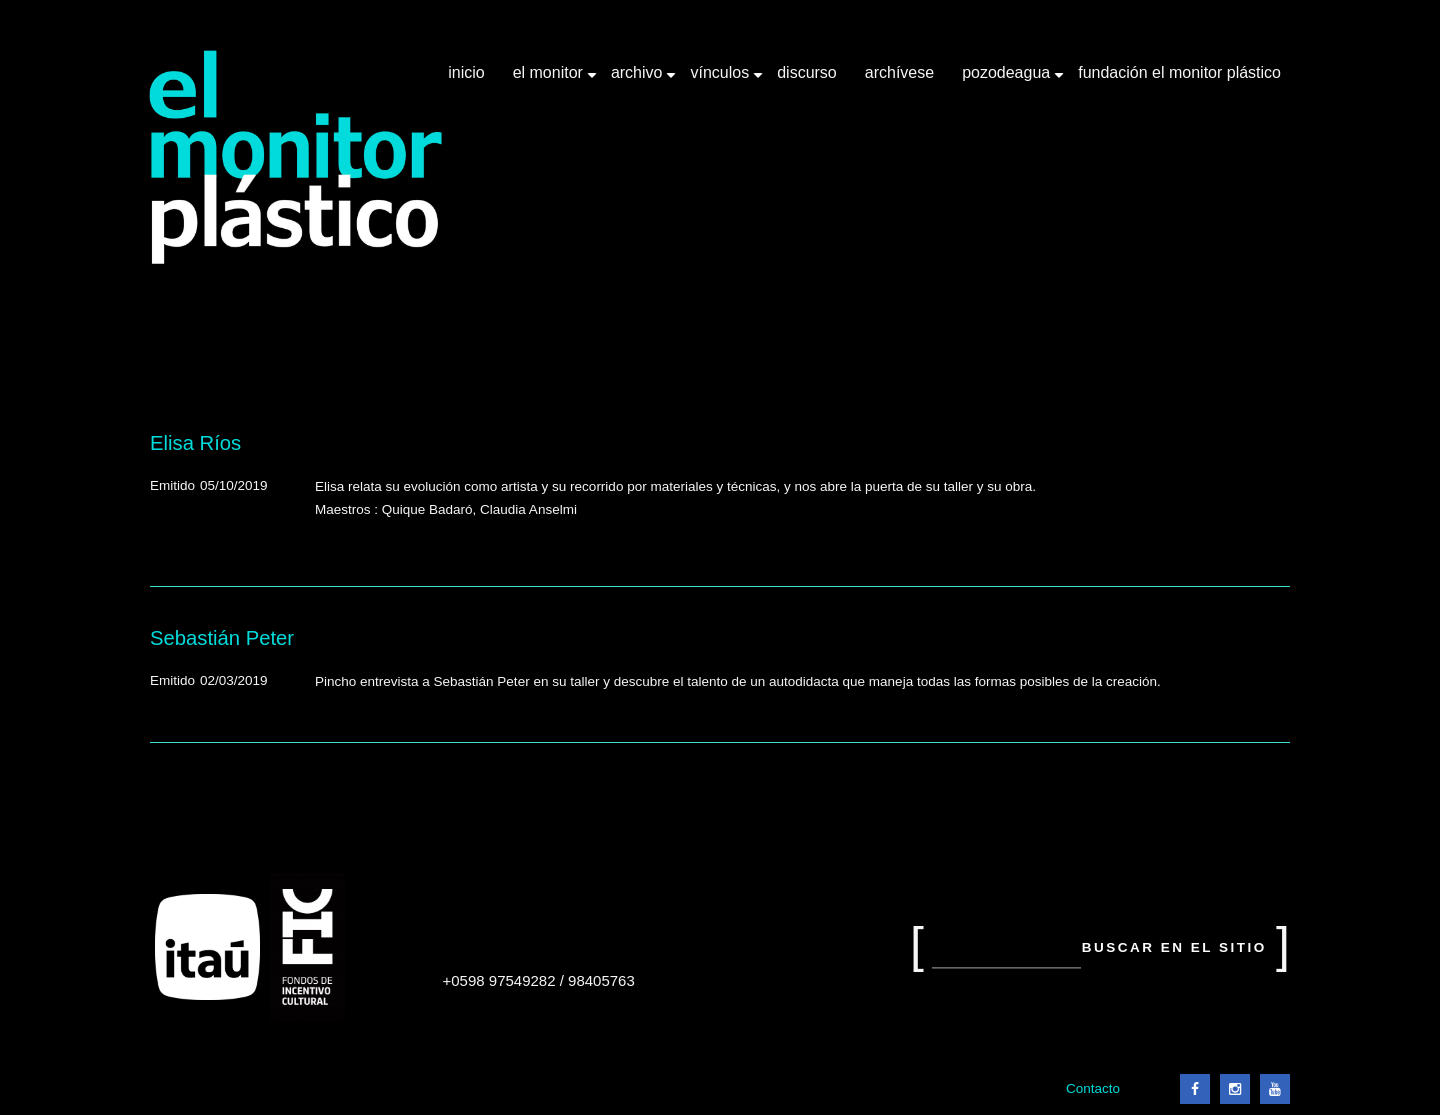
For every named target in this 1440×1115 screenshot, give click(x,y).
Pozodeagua (1008, 80)
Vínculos (721, 80)
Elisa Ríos (195, 443)
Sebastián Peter (222, 638)
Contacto (1093, 1088)
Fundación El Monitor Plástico (1179, 72)
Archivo (639, 80)
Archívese (899, 72)
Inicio (466, 72)
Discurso (807, 72)
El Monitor (550, 80)
